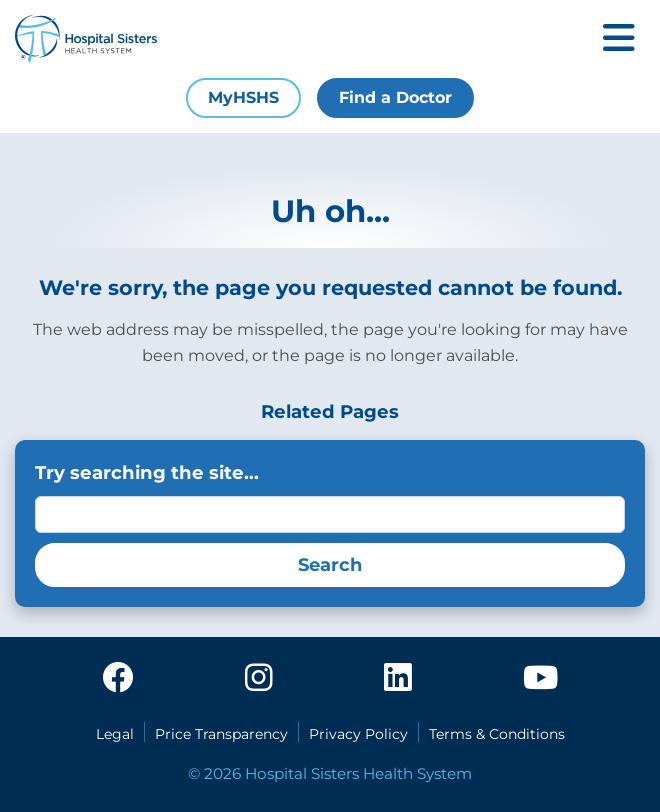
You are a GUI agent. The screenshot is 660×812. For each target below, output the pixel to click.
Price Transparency (221, 734)
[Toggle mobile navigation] (619, 39)
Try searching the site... (147, 472)
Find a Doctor (395, 97)
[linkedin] (398, 679)
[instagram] (259, 679)
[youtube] (540, 679)
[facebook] (118, 679)
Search (330, 565)
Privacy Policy (358, 734)
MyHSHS (243, 97)
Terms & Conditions (497, 734)
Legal (115, 734)
